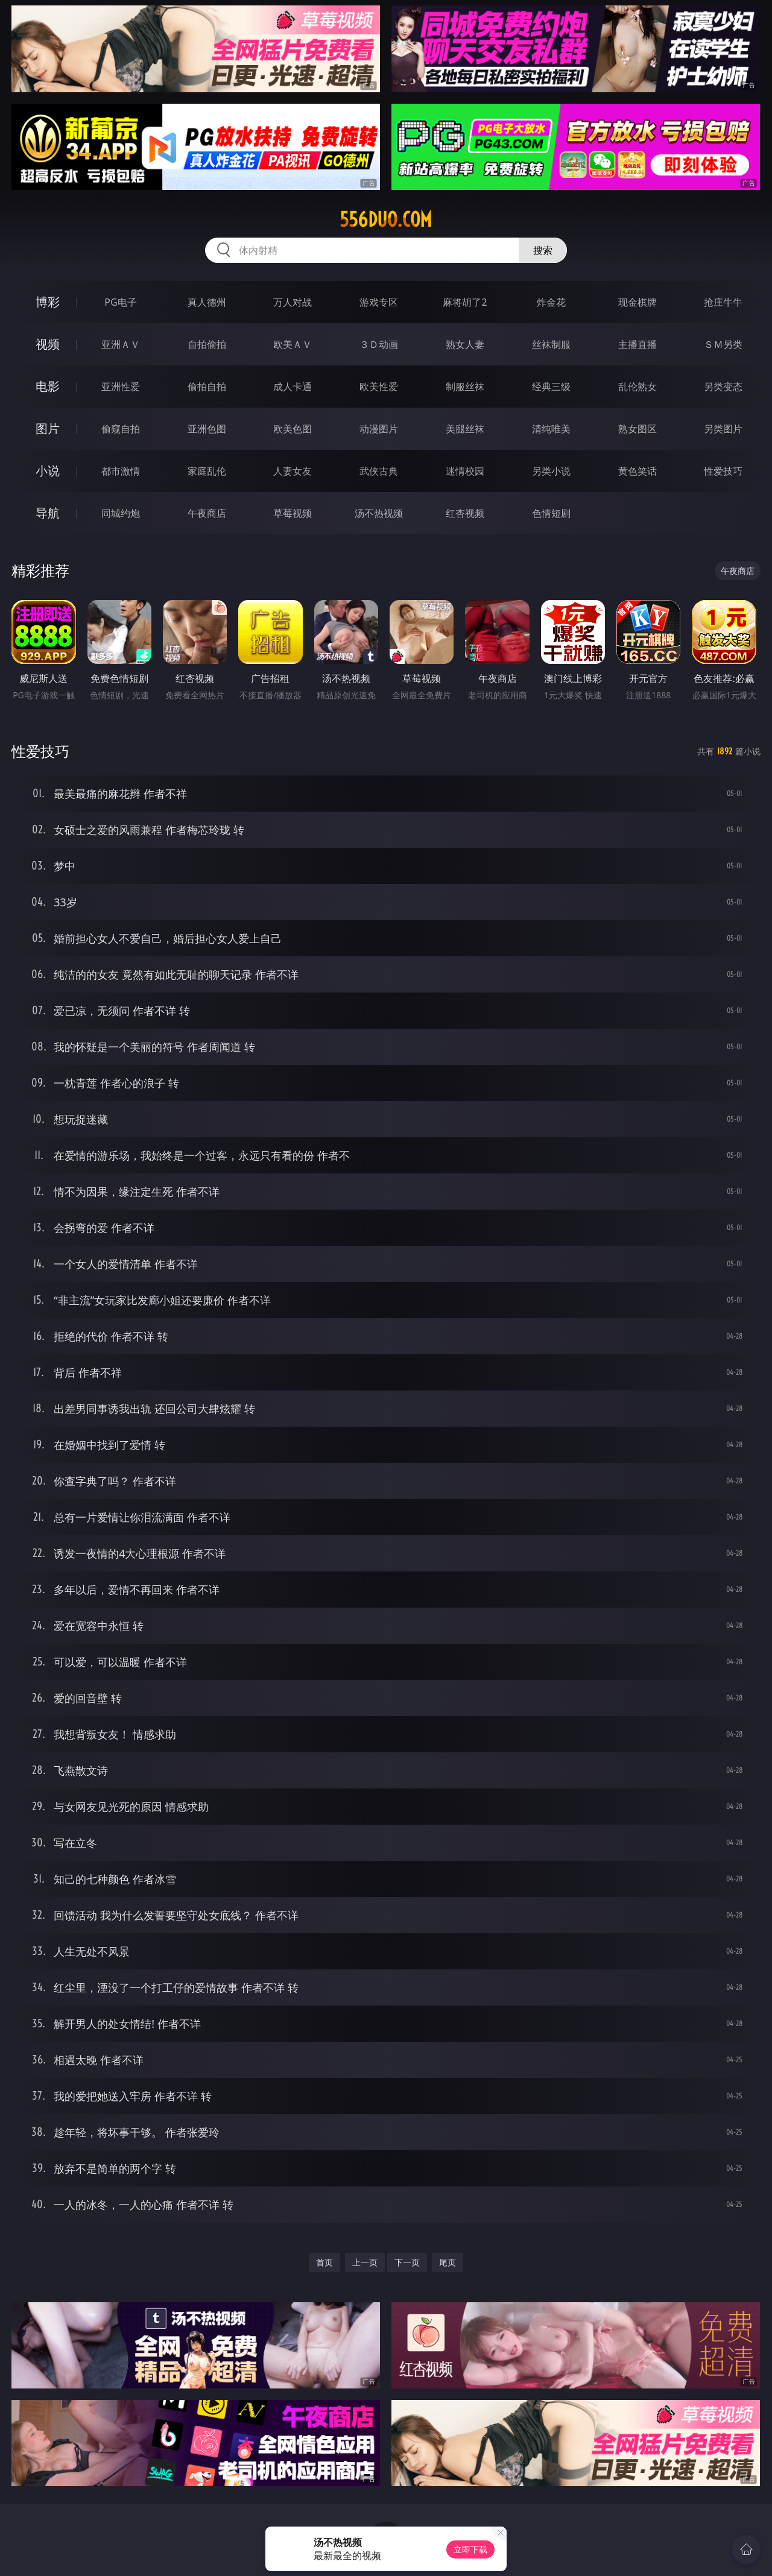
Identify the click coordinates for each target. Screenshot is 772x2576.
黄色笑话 (637, 471)
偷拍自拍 (207, 386)
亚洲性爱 (120, 386)
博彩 (48, 302)
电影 (48, 386)
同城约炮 (120, 513)
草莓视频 (292, 513)
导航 (48, 513)
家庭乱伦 (207, 471)
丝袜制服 (551, 344)
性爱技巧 (723, 471)
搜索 (542, 250)
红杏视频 (465, 513)
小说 (48, 470)
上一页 (365, 2262)
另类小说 (551, 471)
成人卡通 (292, 386)
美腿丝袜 (465, 428)
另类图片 (723, 428)
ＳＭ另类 (723, 344)
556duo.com (386, 219)
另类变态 (723, 386)
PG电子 (120, 302)
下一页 (407, 2262)
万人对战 (292, 302)
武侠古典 (378, 471)
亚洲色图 (207, 428)
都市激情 (120, 471)
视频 (48, 344)
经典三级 (551, 386)
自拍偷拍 (207, 344)
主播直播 (637, 344)
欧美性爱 (378, 386)
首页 (324, 2262)
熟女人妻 (465, 344)
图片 (48, 428)
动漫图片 (378, 428)
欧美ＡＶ (292, 344)
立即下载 (470, 2549)
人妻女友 (292, 471)
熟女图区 (637, 428)
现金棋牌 (637, 302)
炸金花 (551, 302)
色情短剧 (551, 513)
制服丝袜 (465, 386)
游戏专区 (378, 302)
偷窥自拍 (120, 428)
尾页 (447, 2262)
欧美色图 (292, 428)
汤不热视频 (379, 513)
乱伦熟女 (637, 386)
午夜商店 (207, 513)
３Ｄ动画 (378, 344)
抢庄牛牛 (723, 302)
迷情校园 (465, 471)
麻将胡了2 (465, 302)
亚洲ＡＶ (120, 344)
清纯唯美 (551, 428)
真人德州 (207, 302)
